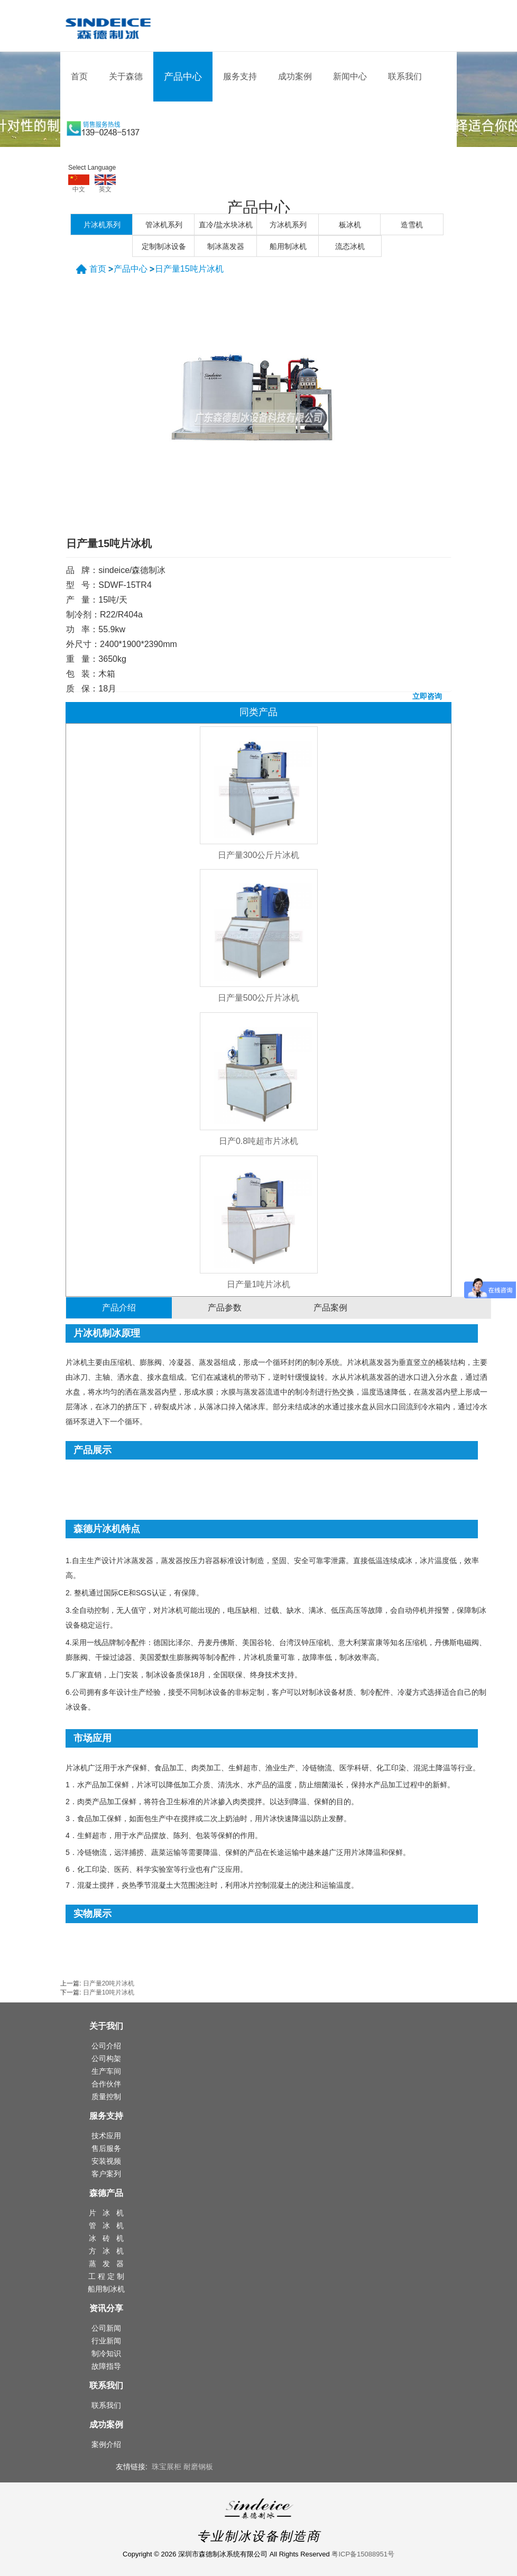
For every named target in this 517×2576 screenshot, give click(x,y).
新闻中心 (350, 76)
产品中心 (183, 76)
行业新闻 (106, 2341)
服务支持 (240, 76)
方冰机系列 (288, 224)
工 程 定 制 (106, 2276)
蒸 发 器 (106, 2263)
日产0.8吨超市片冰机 (258, 1141)
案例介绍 (106, 2444)
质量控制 (106, 2096)
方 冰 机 (106, 2251)
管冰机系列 (163, 224)
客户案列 (106, 2173)
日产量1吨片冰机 (259, 1284)
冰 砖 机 (106, 2238)
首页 (79, 76)
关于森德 (126, 76)
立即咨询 (427, 696)
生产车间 (106, 2071)
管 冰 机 (106, 2225)
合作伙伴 (106, 2084)
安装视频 (106, 2161)
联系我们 (405, 76)
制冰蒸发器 (225, 246)
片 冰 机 (106, 2213)
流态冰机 (350, 246)
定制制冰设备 (164, 246)
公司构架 (106, 2058)
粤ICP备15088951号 (362, 2554)
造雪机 (412, 224)
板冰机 (350, 224)
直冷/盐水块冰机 (226, 224)
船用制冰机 (288, 246)
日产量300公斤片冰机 (259, 855)
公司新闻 (106, 2328)
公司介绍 (106, 2046)
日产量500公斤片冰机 (259, 997)
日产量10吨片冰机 (108, 1992)
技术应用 (106, 2135)
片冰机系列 (102, 224)
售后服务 (106, 2148)
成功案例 (295, 76)
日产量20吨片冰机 (108, 1983)
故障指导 (106, 2366)
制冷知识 (106, 2353)
